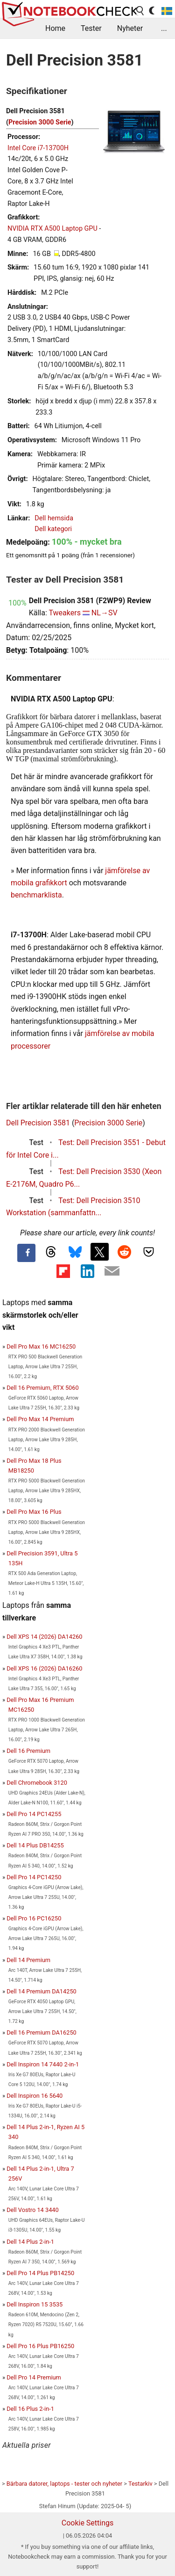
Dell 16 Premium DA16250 (42, 2032)
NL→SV (104, 612)
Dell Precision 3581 (38, 1122)
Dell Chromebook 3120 (37, 1782)
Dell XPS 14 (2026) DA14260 (44, 1636)
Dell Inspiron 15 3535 (35, 2304)
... (164, 28)
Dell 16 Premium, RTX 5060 (43, 1387)
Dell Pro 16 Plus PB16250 (40, 2346)
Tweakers (64, 612)
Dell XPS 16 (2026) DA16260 (44, 1668)
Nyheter (130, 28)
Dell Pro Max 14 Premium (40, 1419)
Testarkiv (140, 2483)
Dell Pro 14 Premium (34, 2377)
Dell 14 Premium (28, 1959)
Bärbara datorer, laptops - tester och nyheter (64, 2483)
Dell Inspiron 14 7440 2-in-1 (43, 2064)
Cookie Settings (88, 2522)
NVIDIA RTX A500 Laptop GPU (52, 229)
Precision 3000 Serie (39, 122)
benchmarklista (36, 894)
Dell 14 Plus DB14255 (35, 1845)
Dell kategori (53, 529)
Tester (91, 28)
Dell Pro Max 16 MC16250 (41, 1346)
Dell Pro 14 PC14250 (34, 1877)
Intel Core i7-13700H (38, 148)
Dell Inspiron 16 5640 (35, 2095)
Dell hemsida (54, 518)
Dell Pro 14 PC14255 (34, 1813)
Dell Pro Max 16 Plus (34, 1511)
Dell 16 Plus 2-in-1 (30, 2408)
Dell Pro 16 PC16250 (34, 1918)
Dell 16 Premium (28, 1750)
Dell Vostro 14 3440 (33, 2209)
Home (55, 28)
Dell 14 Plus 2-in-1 (30, 2241)
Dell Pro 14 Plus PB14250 (40, 2273)
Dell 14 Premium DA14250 (42, 1991)
